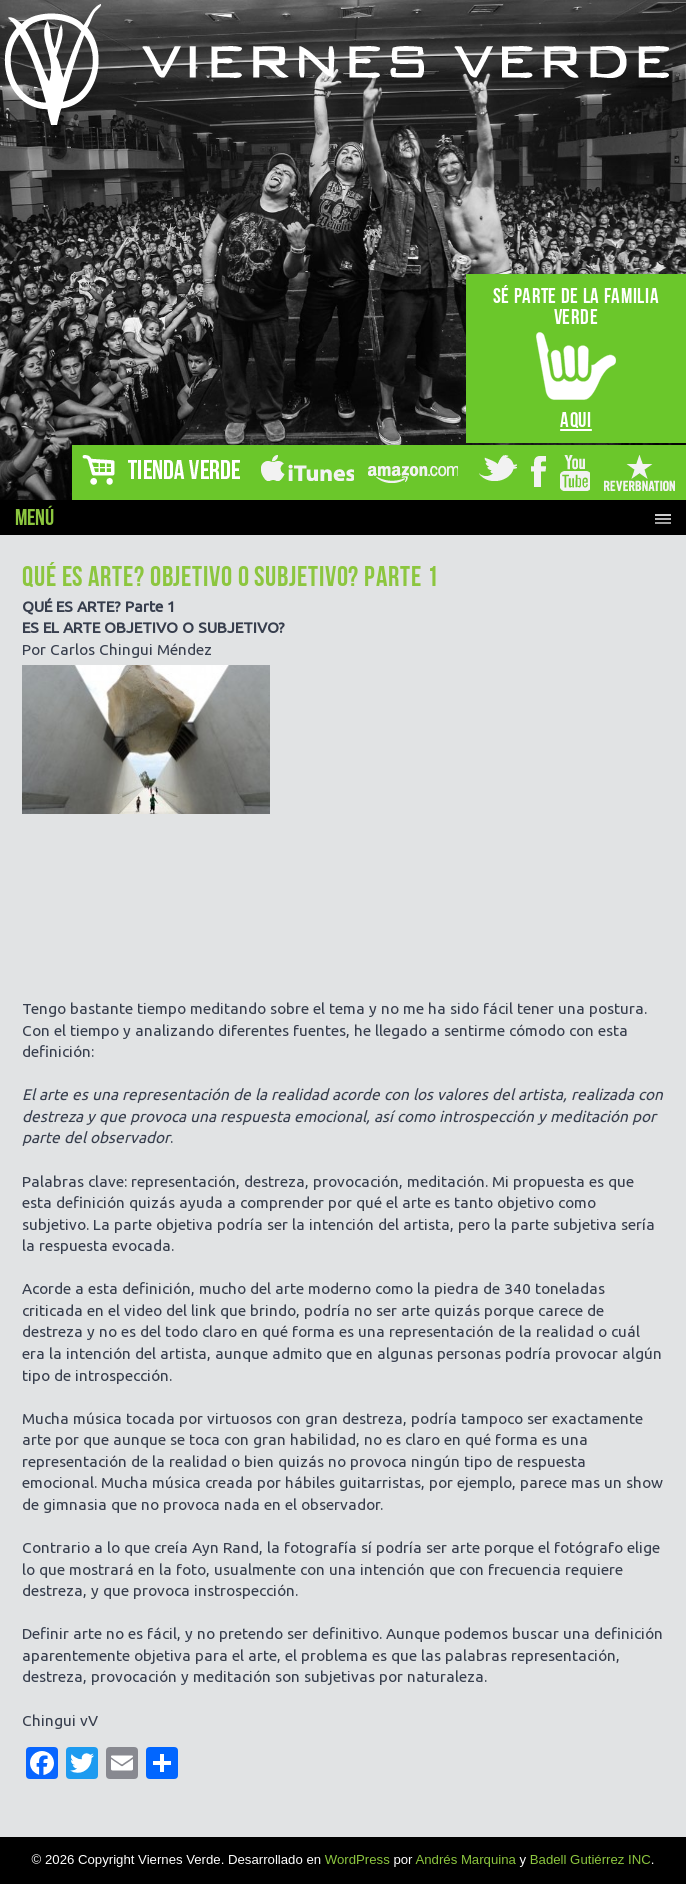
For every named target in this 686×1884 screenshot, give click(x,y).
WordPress (357, 1859)
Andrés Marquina (465, 1859)
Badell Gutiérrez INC (590, 1859)
